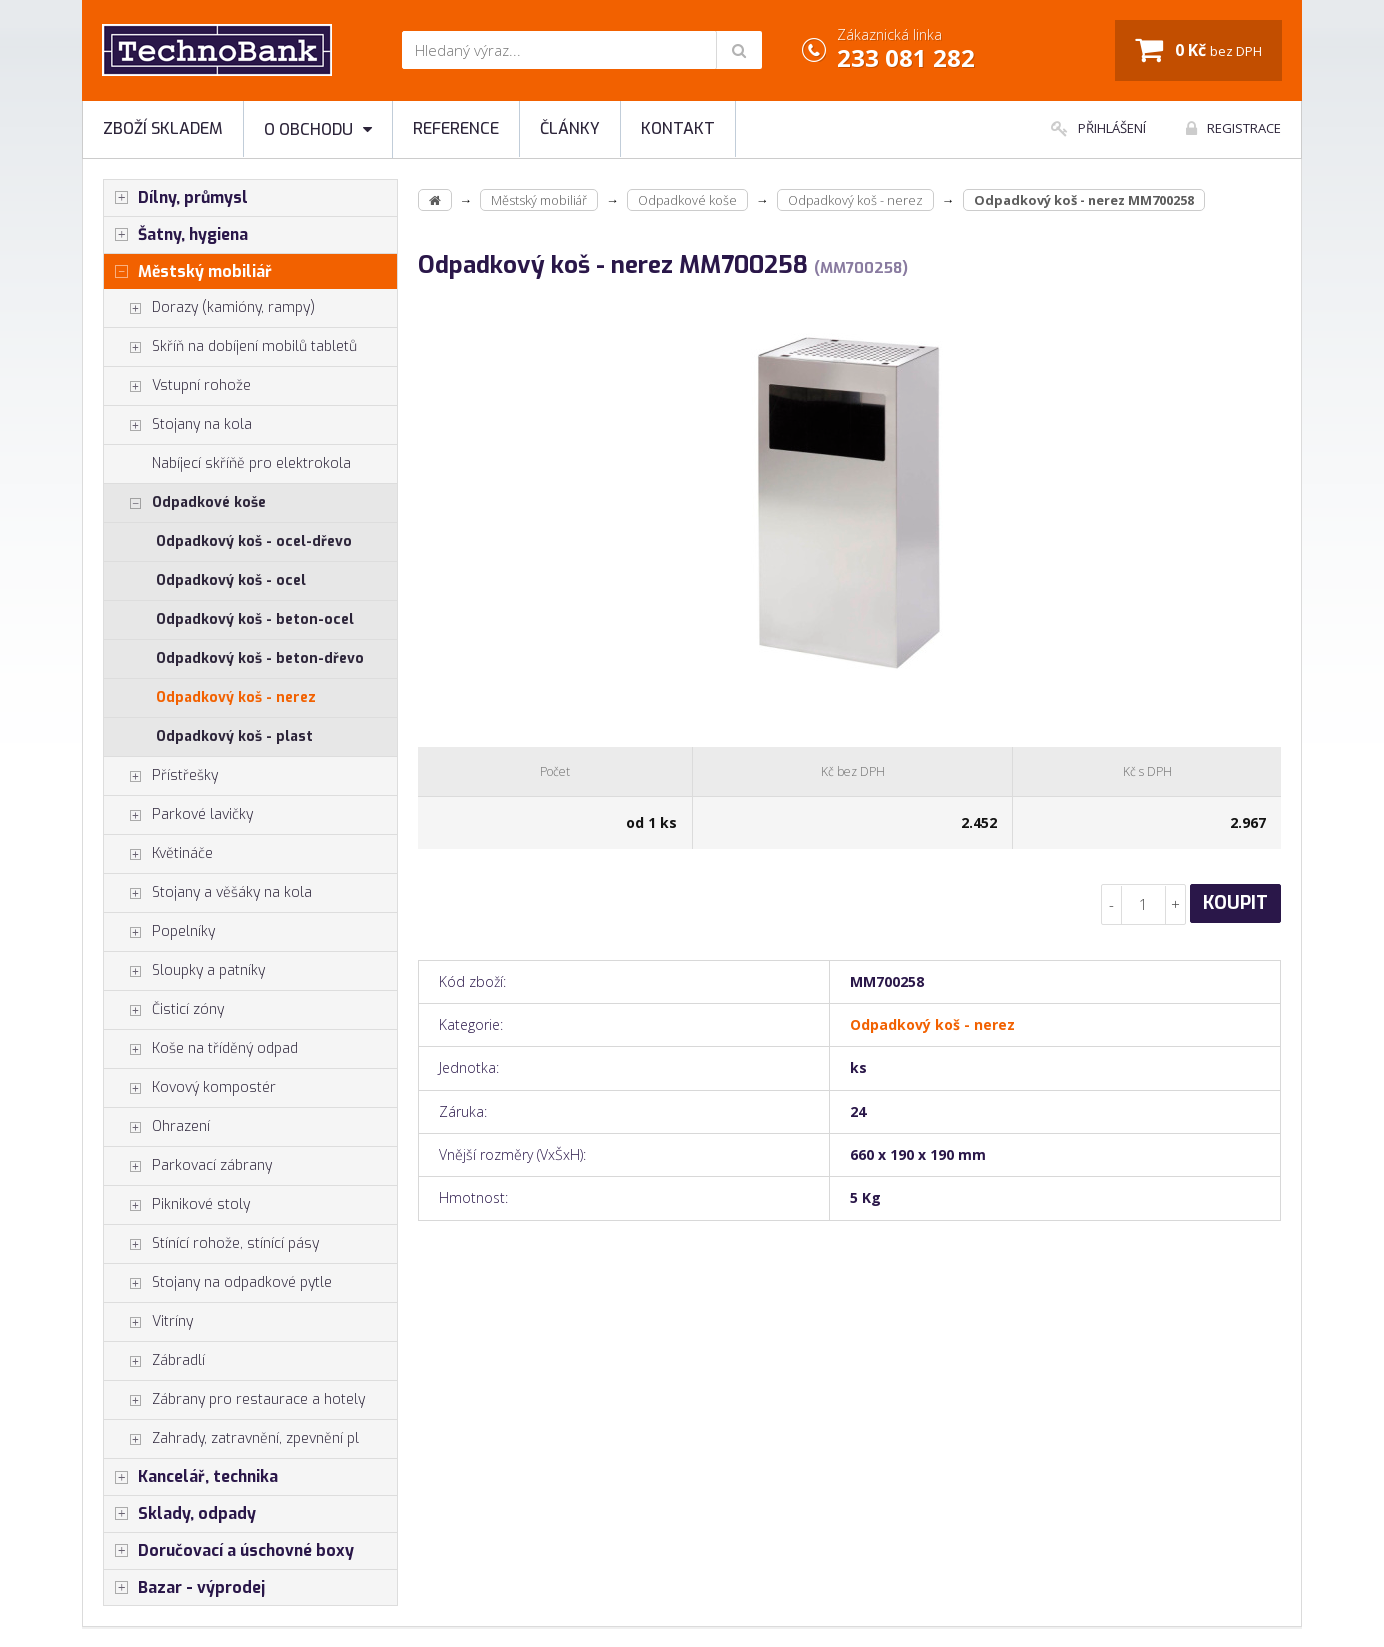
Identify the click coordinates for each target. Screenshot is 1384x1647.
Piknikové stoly (177, 1205)
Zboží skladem (163, 128)
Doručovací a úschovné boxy (229, 1551)
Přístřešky (161, 776)
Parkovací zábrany (188, 1166)
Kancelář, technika (191, 1477)
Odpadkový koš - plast (234, 736)
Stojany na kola (178, 425)
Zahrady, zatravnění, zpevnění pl (231, 1439)
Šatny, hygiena (176, 235)
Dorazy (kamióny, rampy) (209, 308)
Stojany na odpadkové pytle (218, 1283)
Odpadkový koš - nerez (236, 697)
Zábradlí (154, 1361)
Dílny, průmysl (176, 198)
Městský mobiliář (188, 272)
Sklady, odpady (180, 1514)
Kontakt (678, 128)
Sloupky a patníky (184, 971)
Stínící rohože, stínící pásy (211, 1244)
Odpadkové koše (185, 503)
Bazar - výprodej (184, 1588)
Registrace (1233, 128)
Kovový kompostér (190, 1088)
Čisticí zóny (164, 1010)
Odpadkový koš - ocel (231, 580)
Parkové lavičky (178, 815)
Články (570, 128)
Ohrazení (157, 1127)
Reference (456, 128)
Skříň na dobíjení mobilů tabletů (230, 347)
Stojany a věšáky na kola (208, 893)
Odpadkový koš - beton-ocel (255, 619)
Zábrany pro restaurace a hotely (234, 1400)
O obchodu (318, 129)
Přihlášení (1098, 128)
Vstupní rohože (177, 386)
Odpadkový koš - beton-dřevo (260, 658)
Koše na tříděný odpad (201, 1049)
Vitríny (148, 1322)
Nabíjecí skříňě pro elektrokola (251, 463)
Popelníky (159, 932)
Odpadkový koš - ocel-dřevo (254, 541)
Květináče (158, 854)
